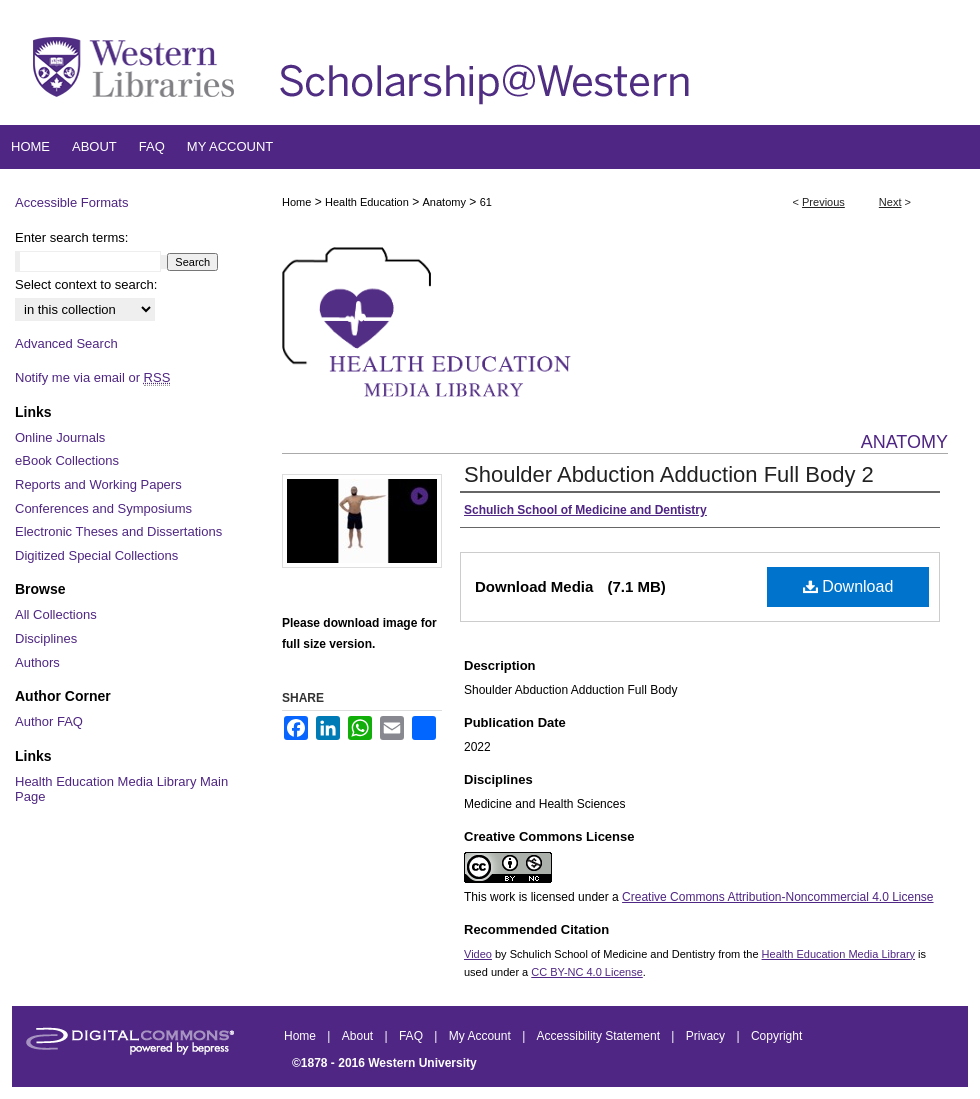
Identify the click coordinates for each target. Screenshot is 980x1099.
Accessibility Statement (600, 1036)
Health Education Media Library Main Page (121, 789)
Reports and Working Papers (98, 484)
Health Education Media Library (838, 954)
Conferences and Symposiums (103, 508)
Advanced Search (66, 343)
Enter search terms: (71, 237)
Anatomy (444, 202)
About (359, 1036)
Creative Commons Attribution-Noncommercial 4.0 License (777, 897)
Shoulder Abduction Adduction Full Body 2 (669, 474)
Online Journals (60, 437)
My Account (481, 1036)
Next (890, 202)
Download (848, 586)
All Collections (56, 614)
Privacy (707, 1036)
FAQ (412, 1036)
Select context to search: (86, 284)
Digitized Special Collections (96, 555)
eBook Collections (67, 460)
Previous (823, 202)
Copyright (776, 1036)
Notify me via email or (92, 378)
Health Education (367, 202)
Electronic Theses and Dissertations (118, 531)
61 (486, 202)
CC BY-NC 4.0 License (586, 972)
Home (296, 202)
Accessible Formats (71, 202)
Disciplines (46, 638)
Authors (37, 662)
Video (478, 954)
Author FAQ (49, 721)
